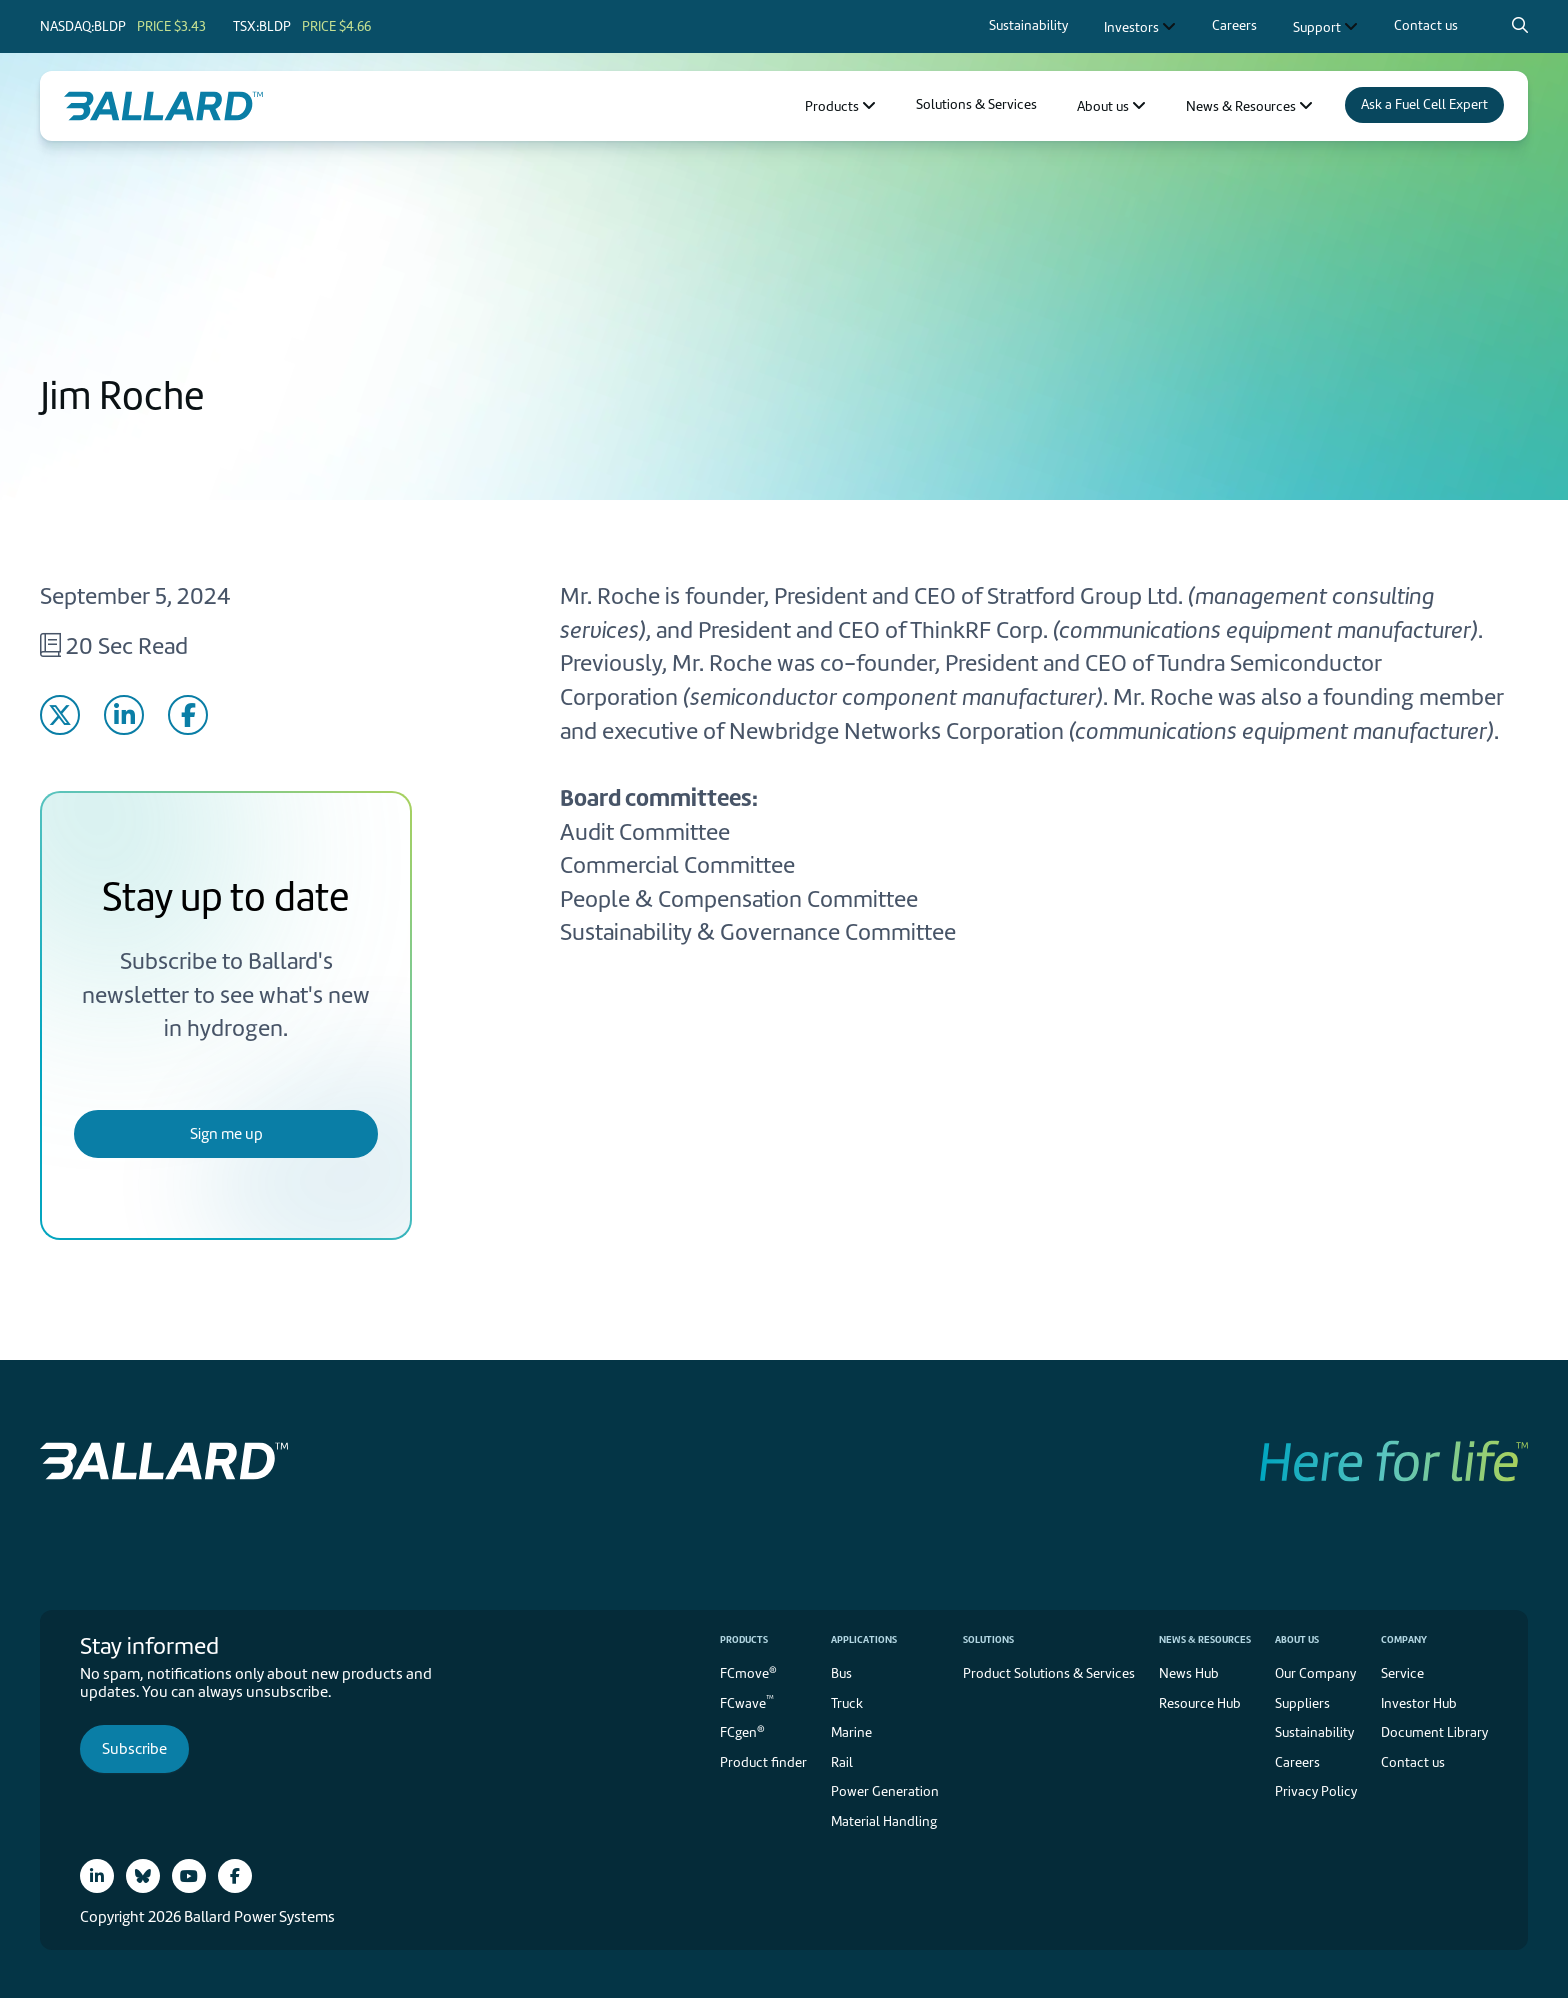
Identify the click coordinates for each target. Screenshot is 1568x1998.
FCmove (748, 1672)
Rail (842, 1762)
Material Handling (884, 1821)
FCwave (747, 1701)
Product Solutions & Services (1049, 1673)
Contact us (1413, 1762)
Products (744, 1639)
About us (1297, 1639)
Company (1404, 1639)
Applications (864, 1639)
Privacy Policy (1316, 1791)
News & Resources (1205, 1639)
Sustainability (1314, 1732)
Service (1402, 1673)
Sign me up (226, 1134)
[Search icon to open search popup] (1520, 25)
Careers (1297, 1762)
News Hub (1189, 1673)
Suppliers (1302, 1703)
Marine (851, 1732)
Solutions (988, 1639)
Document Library (1434, 1732)
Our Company (1315, 1673)
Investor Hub (1419, 1703)
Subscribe (134, 1749)
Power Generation (885, 1791)
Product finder (763, 1762)
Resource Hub (1200, 1703)
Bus (841, 1673)
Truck (847, 1703)
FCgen (742, 1731)
